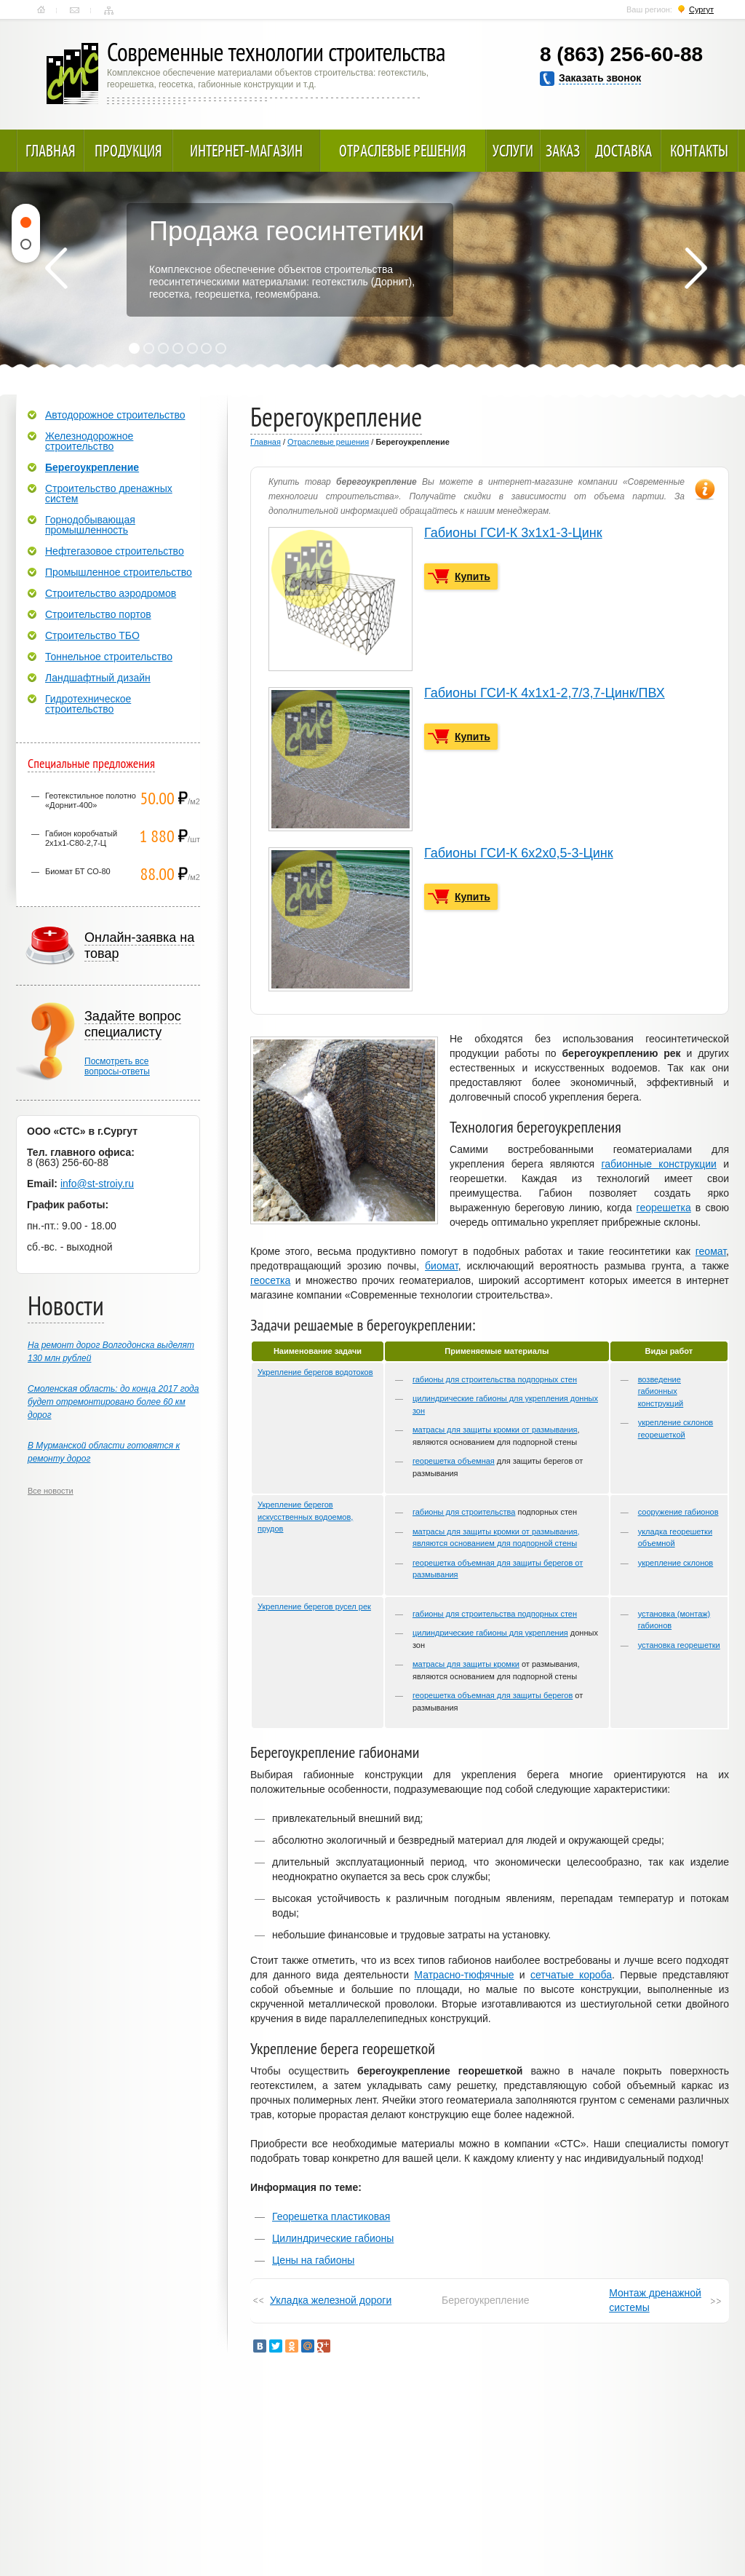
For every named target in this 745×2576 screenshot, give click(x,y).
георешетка (664, 1207)
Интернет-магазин (246, 150)
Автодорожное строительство (115, 415)
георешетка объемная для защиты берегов (493, 1695)
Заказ (563, 150)
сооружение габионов (678, 1511)
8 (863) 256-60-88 (621, 54)
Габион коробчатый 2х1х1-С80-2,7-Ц (81, 838)
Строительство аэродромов (110, 593)
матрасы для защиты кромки (466, 1664)
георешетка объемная (454, 1461)
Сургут (701, 9)
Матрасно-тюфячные (464, 1975)
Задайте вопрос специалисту (132, 1024)
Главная (41, 10)
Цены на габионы (313, 2260)
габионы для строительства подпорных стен (495, 1379)
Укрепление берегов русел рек (314, 1606)
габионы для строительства (464, 1511)
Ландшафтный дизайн (98, 678)
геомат (711, 1251)
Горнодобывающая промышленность (90, 525)
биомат (441, 1266)
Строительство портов (98, 614)
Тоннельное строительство (108, 656)
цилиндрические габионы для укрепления (490, 1632)
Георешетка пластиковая (331, 2216)
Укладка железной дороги (330, 2300)
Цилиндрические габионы (333, 2238)
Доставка (623, 150)
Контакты (74, 10)
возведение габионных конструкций (661, 1391)
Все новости (50, 1490)
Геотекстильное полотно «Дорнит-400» (90, 800)
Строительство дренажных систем (108, 493)
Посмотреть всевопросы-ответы (117, 1066)
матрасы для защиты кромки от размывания (495, 1429)
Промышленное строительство (118, 572)
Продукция (128, 150)
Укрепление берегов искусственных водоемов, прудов (305, 1516)
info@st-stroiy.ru (97, 1183)
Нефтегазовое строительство (114, 551)
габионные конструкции (658, 1164)
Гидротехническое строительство (88, 704)
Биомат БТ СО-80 (78, 871)
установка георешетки (679, 1645)
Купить (472, 576)
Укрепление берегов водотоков (315, 1372)
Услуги (513, 150)
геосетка (270, 1280)
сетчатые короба (571, 1975)
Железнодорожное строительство (89, 441)
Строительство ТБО (92, 635)
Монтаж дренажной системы (655, 2300)
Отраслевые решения (402, 150)
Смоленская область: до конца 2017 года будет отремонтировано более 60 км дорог (113, 1402)
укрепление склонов (676, 1562)
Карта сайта (108, 10)
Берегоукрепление (92, 467)
